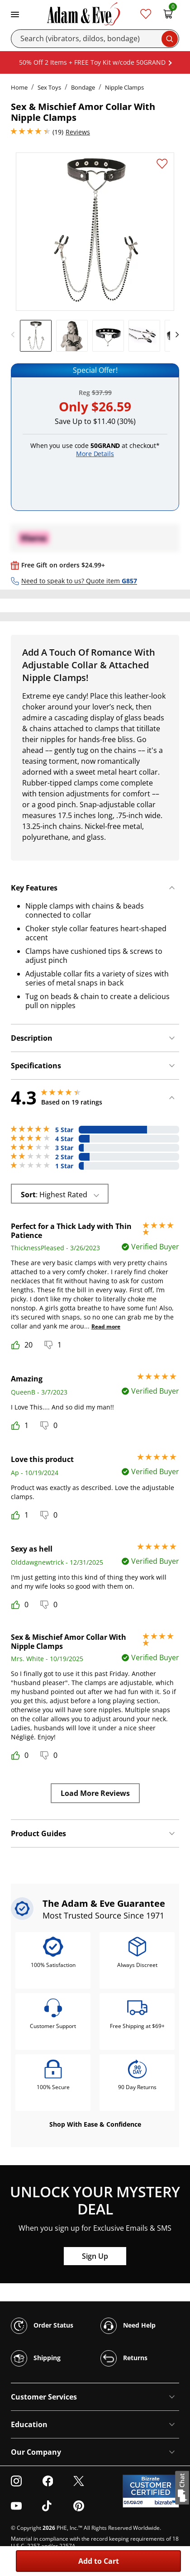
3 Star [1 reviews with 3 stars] (64, 1148)
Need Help (128, 2326)
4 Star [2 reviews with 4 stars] (64, 1139)
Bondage (83, 87)
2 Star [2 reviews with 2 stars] (64, 1157)
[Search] (95, 38)
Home (19, 87)
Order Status (42, 2326)
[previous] (15, 334)
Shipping (36, 2358)
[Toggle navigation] (15, 13)
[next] (174, 334)
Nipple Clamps (124, 87)
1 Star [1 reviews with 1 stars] (64, 1166)
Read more (105, 1326)
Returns (123, 2358)
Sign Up (95, 2256)
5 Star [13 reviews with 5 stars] (64, 1130)
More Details (95, 453)
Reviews (78, 132)
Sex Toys (49, 87)
